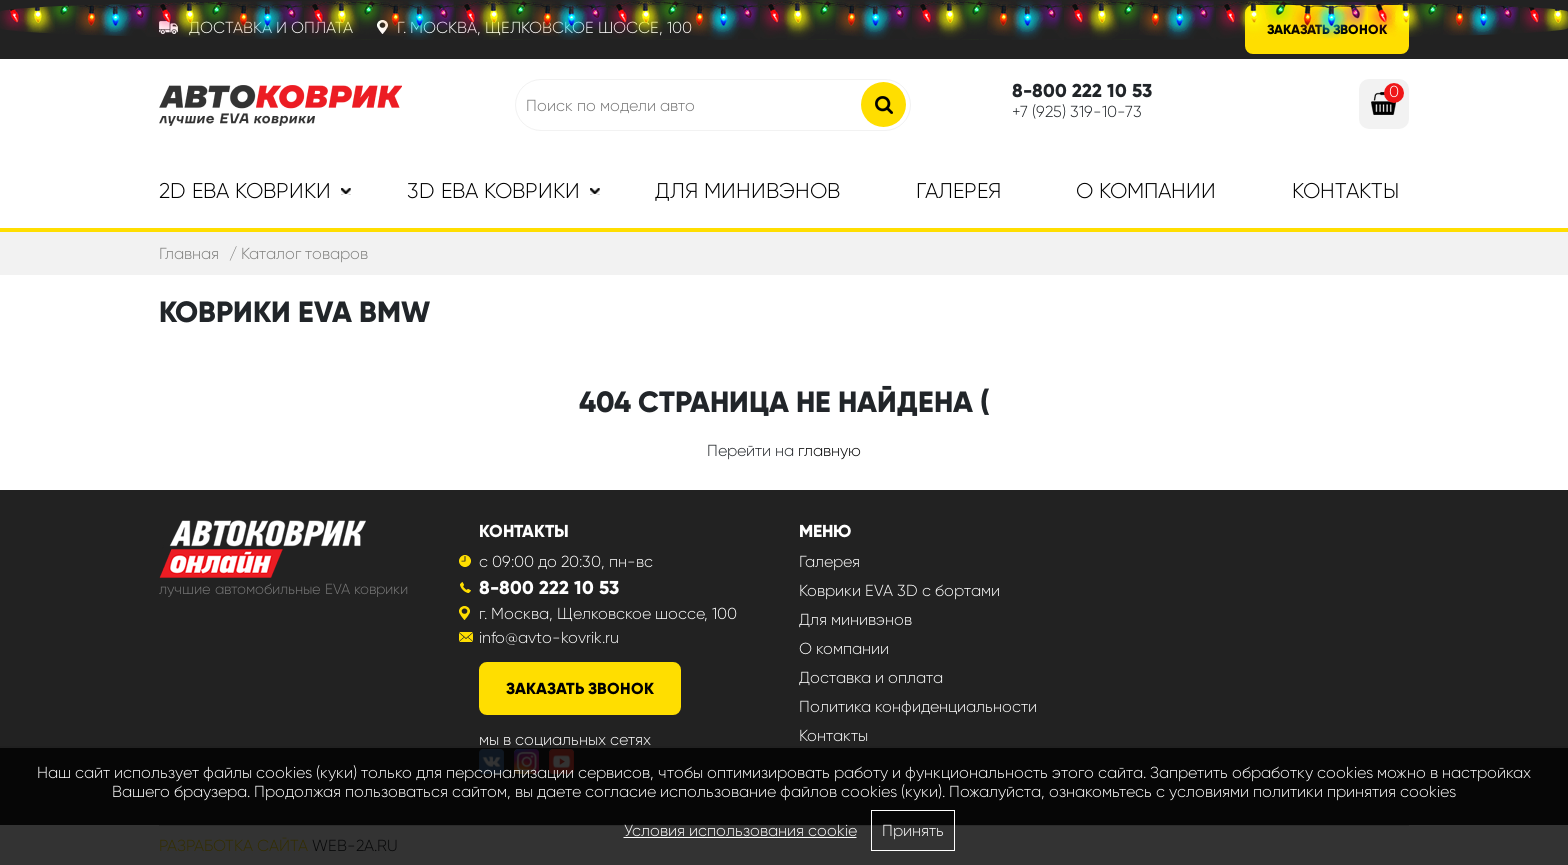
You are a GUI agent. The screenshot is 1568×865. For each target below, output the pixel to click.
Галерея (958, 191)
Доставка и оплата (271, 27)
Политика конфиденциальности (918, 706)
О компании (1146, 191)
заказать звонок (580, 688)
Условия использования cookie (740, 830)
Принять (913, 830)
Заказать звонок (1327, 29)
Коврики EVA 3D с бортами (899, 590)
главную (829, 450)
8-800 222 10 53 (549, 587)
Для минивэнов (747, 191)
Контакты (1345, 191)
